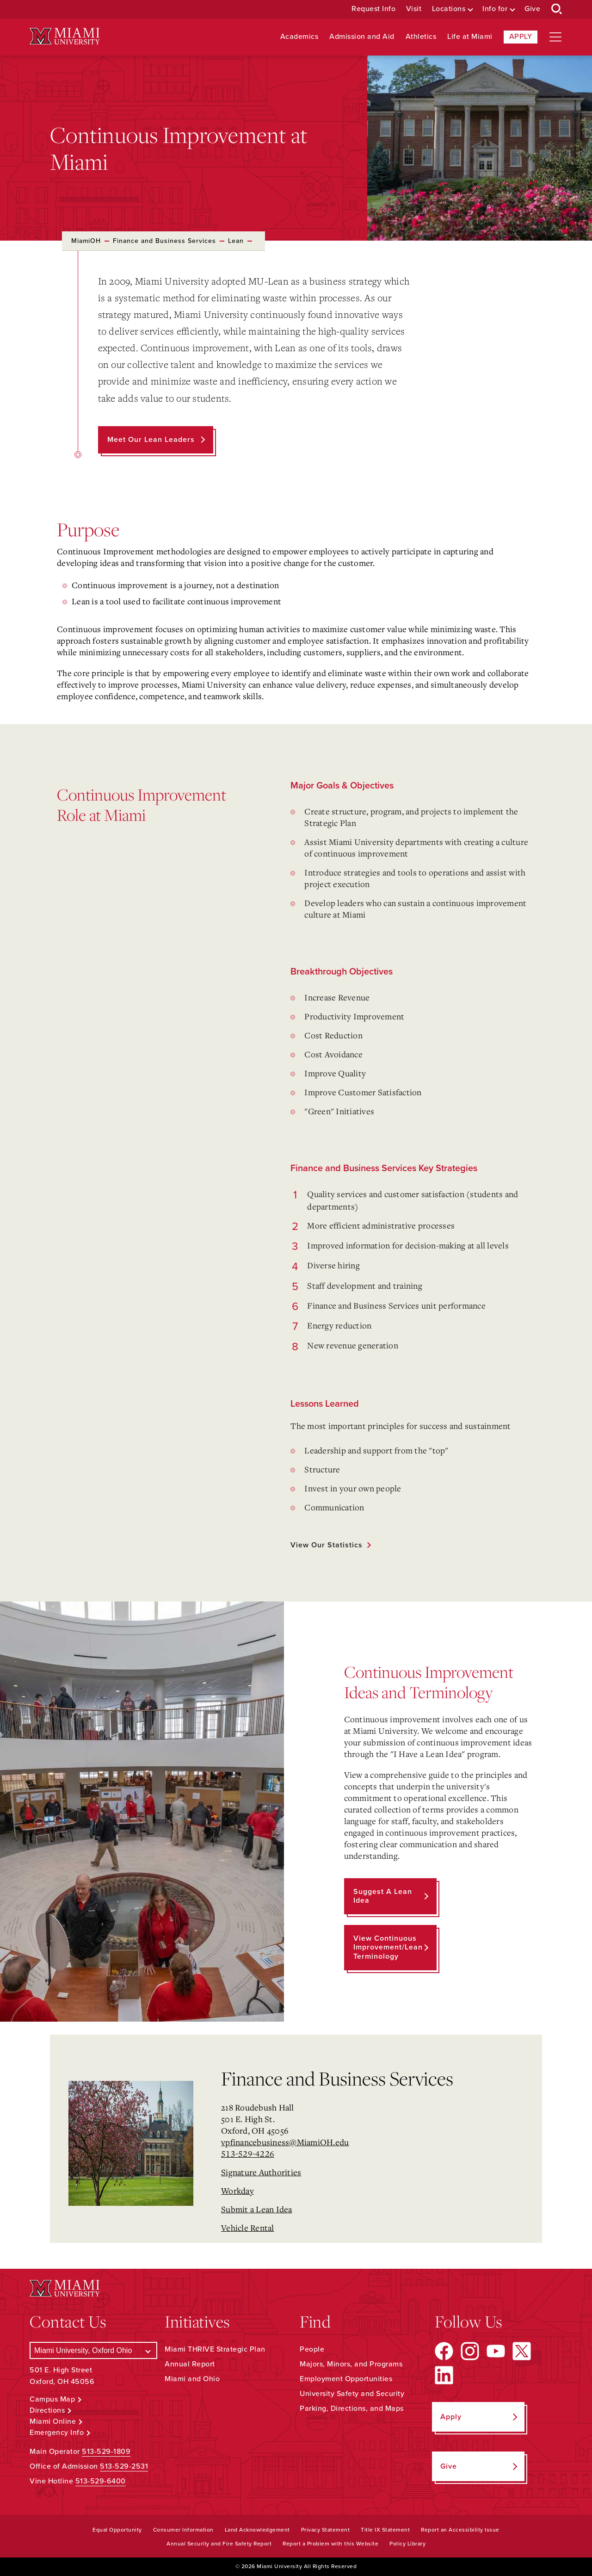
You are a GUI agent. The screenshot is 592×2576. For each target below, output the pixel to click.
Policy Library (407, 2543)
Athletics (421, 36)
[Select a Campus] (93, 2350)
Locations (449, 9)
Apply (520, 36)
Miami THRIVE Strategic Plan (215, 2349)
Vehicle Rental (247, 2227)
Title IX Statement (385, 2529)
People (312, 2349)
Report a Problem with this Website (330, 2543)
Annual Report (190, 2364)
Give (532, 9)
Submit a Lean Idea (256, 2209)
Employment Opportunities (346, 2379)
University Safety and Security (352, 2393)
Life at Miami (470, 36)
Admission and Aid (362, 36)
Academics (299, 36)
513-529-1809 (106, 2451)
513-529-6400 (100, 2481)
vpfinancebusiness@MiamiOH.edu (285, 2142)
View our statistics (326, 1545)
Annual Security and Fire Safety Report (218, 2543)
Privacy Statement (325, 2529)
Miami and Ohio (192, 2379)
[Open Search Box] (556, 9)
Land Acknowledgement (257, 2529)
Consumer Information (183, 2529)
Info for (494, 9)
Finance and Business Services (164, 241)
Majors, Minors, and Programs (351, 2364)
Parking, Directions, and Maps (352, 2408)
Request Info (373, 9)
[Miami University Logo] (65, 36)
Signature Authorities (261, 2172)
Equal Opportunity (117, 2529)
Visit (414, 9)
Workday (237, 2190)
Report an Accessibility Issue (460, 2529)
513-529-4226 (247, 2153)
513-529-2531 (124, 2466)
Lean (236, 241)
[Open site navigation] (555, 37)
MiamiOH (86, 241)
